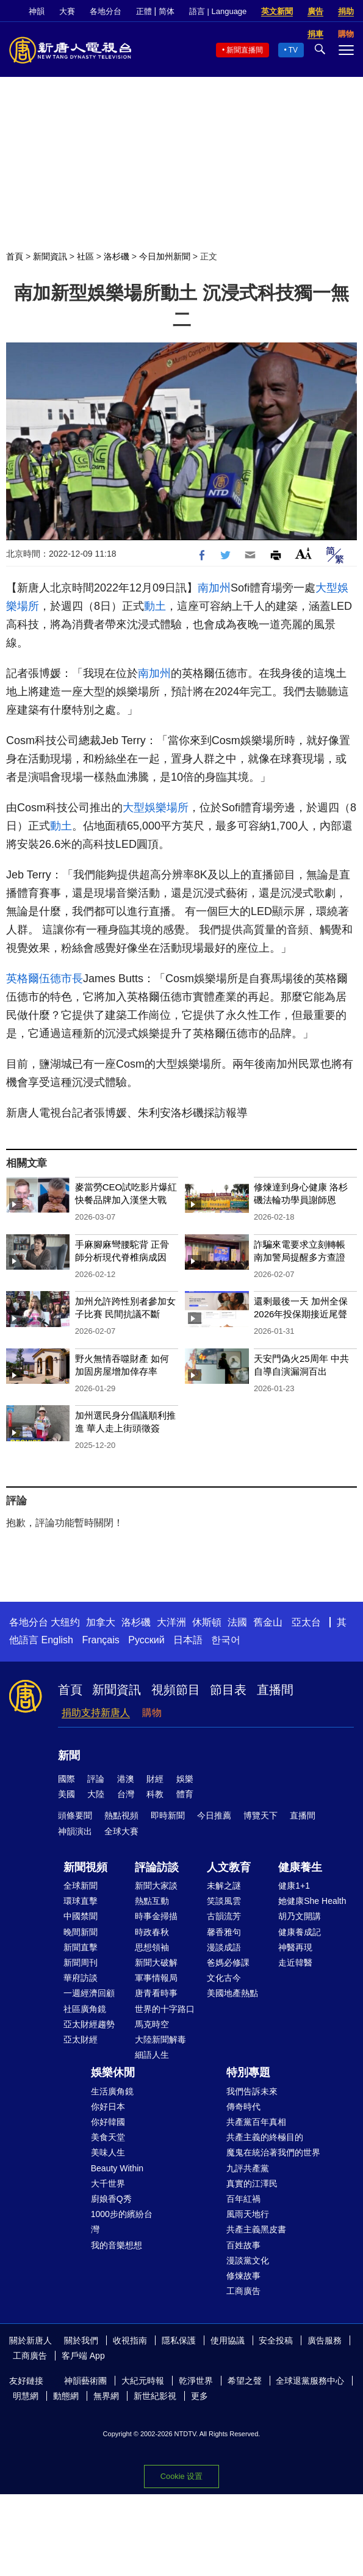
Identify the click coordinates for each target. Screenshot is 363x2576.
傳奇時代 (243, 2106)
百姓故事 (243, 2245)
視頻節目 (175, 1689)
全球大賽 (121, 1831)
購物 (152, 1712)
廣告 (315, 11)
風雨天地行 (247, 2214)
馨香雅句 (224, 1932)
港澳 (125, 1779)
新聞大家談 (156, 1885)
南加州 (214, 588)
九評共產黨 (247, 2168)
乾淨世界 (196, 2381)
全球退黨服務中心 (310, 2381)
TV (293, 50)
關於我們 (81, 2340)
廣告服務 (324, 2340)
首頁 (14, 256)
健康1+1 (294, 1885)
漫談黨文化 (247, 2260)
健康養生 (300, 1867)
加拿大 (100, 1622)
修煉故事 (243, 2276)
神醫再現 (295, 1947)
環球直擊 (80, 1901)
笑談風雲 (224, 1901)
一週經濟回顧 (89, 1993)
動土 (155, 606)
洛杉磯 (116, 256)
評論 (95, 1779)
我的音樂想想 (116, 2245)
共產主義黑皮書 (256, 2229)
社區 (85, 256)
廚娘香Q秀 (111, 2199)
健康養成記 (299, 1932)
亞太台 (306, 1622)
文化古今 (224, 1978)
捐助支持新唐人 (96, 1712)
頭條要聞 (75, 1815)
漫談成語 (224, 1947)
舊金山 (267, 1622)
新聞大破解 (156, 1962)
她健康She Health (312, 1901)
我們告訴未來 (252, 2091)
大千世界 (108, 2183)
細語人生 (152, 2055)
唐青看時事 (156, 1993)
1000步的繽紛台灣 (122, 2221)
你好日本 (108, 2106)
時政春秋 (152, 1932)
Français (100, 1640)
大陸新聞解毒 (160, 2039)
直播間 (275, 1689)
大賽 (67, 11)
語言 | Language (217, 11)
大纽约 (65, 1622)
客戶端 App (83, 2356)
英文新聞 (277, 11)
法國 (237, 1622)
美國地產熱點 (232, 1993)
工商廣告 (243, 2291)
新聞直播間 (244, 50)
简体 (166, 11)
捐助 (346, 11)
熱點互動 (152, 1901)
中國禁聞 (80, 1916)
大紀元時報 (142, 2381)
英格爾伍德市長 (44, 978)
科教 (155, 1794)
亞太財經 (80, 2039)
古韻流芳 (224, 1916)
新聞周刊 (80, 1962)
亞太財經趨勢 (89, 2024)
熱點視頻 (121, 1815)
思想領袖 (152, 1947)
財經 (155, 1779)
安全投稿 (276, 2340)
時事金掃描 (156, 1916)
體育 (184, 1794)
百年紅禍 (243, 2199)
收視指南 (130, 2340)
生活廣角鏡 (112, 2091)
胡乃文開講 (299, 1916)
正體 (144, 11)
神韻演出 (75, 1831)
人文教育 (229, 1867)
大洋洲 (171, 1622)
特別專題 (248, 2072)
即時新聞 (168, 1815)
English (57, 1640)
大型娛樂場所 (156, 807)
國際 (66, 1779)
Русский (146, 1640)
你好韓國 (108, 2122)
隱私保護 (179, 2340)
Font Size (303, 553)
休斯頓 (206, 1622)
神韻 (37, 11)
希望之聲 (245, 2381)
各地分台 (105, 11)
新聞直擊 (80, 1947)
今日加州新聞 (164, 256)
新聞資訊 (50, 256)
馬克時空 (152, 2024)
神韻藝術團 (85, 2381)
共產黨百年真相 (256, 2122)
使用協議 (227, 2340)
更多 (199, 2396)
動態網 (66, 2396)
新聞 (69, 1755)
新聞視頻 (85, 1867)
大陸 (95, 1794)
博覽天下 (260, 1815)
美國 (66, 1794)
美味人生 (108, 2152)
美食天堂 (108, 2137)
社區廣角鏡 (84, 2009)
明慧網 (25, 2396)
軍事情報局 (156, 1978)
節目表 (228, 1689)
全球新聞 (80, 1885)
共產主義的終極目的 (264, 2137)
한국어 (225, 1640)
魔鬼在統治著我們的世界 (273, 2152)
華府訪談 (80, 1978)
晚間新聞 (80, 1932)
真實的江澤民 (252, 2183)
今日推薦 (214, 1815)
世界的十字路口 (165, 2009)
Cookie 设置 (181, 2476)
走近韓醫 (295, 1962)
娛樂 (184, 1779)
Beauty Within (117, 2168)
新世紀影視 (155, 2396)
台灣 (125, 1794)
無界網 (106, 2396)
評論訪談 (157, 1867)
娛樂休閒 (113, 2072)
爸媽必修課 (228, 1962)
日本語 (188, 1640)
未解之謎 (224, 1885)
